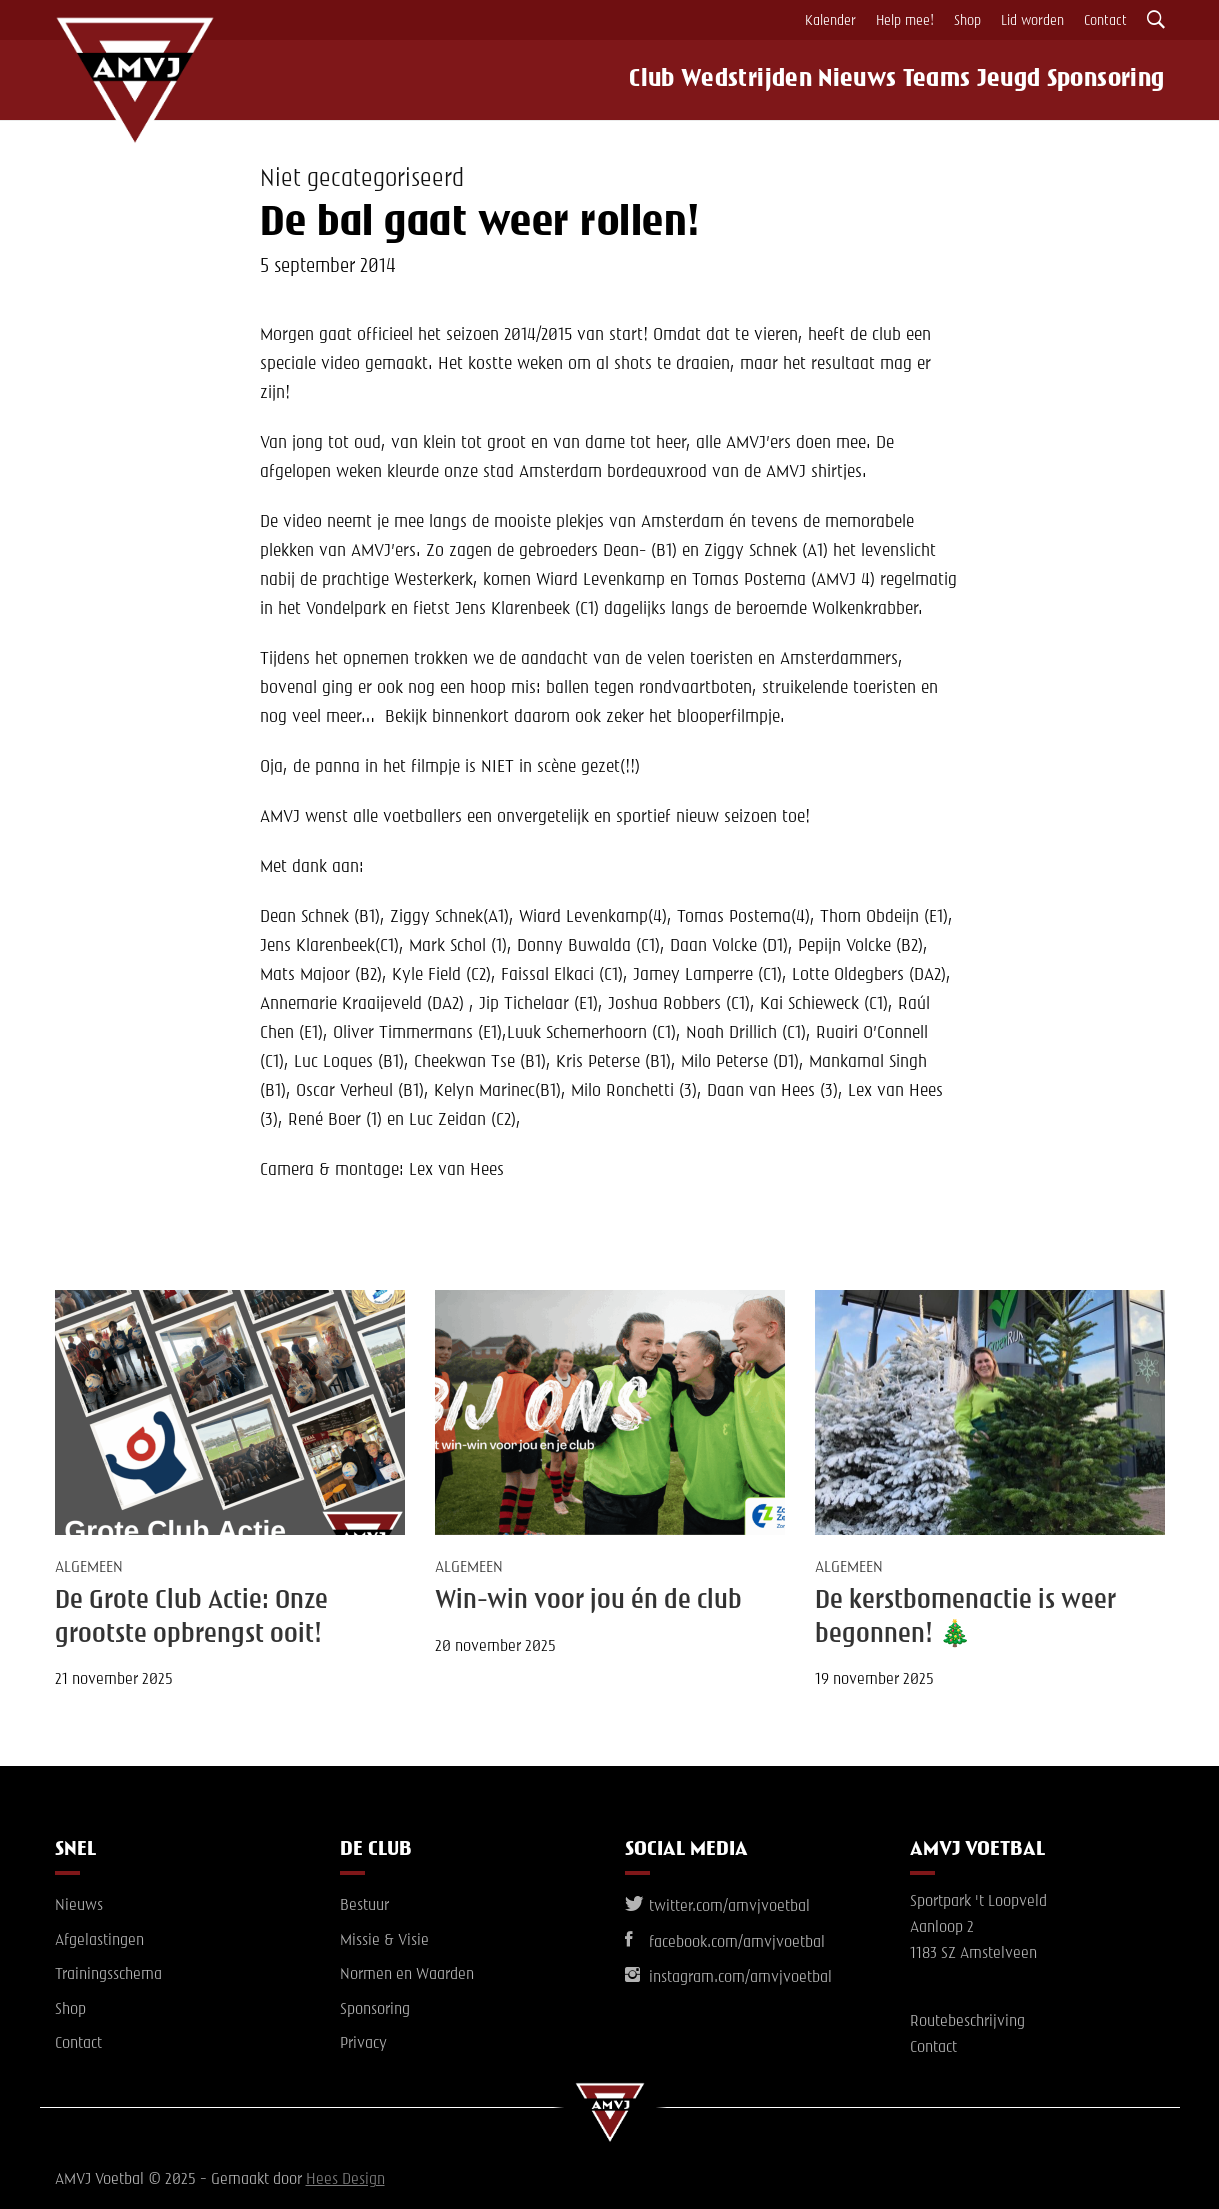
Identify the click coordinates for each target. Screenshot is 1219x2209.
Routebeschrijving (967, 2022)
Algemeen (89, 1568)
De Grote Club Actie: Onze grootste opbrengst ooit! (191, 1617)
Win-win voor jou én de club (588, 1601)
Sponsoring (1119, 80)
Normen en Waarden (407, 1975)
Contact (1105, 21)
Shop (967, 21)
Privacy (363, 2044)
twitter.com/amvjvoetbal (717, 1907)
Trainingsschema (108, 1975)
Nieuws (842, 80)
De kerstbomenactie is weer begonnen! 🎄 (965, 1617)
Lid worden (1032, 21)
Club (629, 80)
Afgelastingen (99, 1941)
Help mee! (905, 21)
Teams (933, 80)
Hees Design (345, 2180)
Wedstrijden (729, 80)
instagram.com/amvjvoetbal (728, 1978)
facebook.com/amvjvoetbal (725, 1943)
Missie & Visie (384, 1941)
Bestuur (364, 1906)
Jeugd (1016, 80)
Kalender (830, 21)
